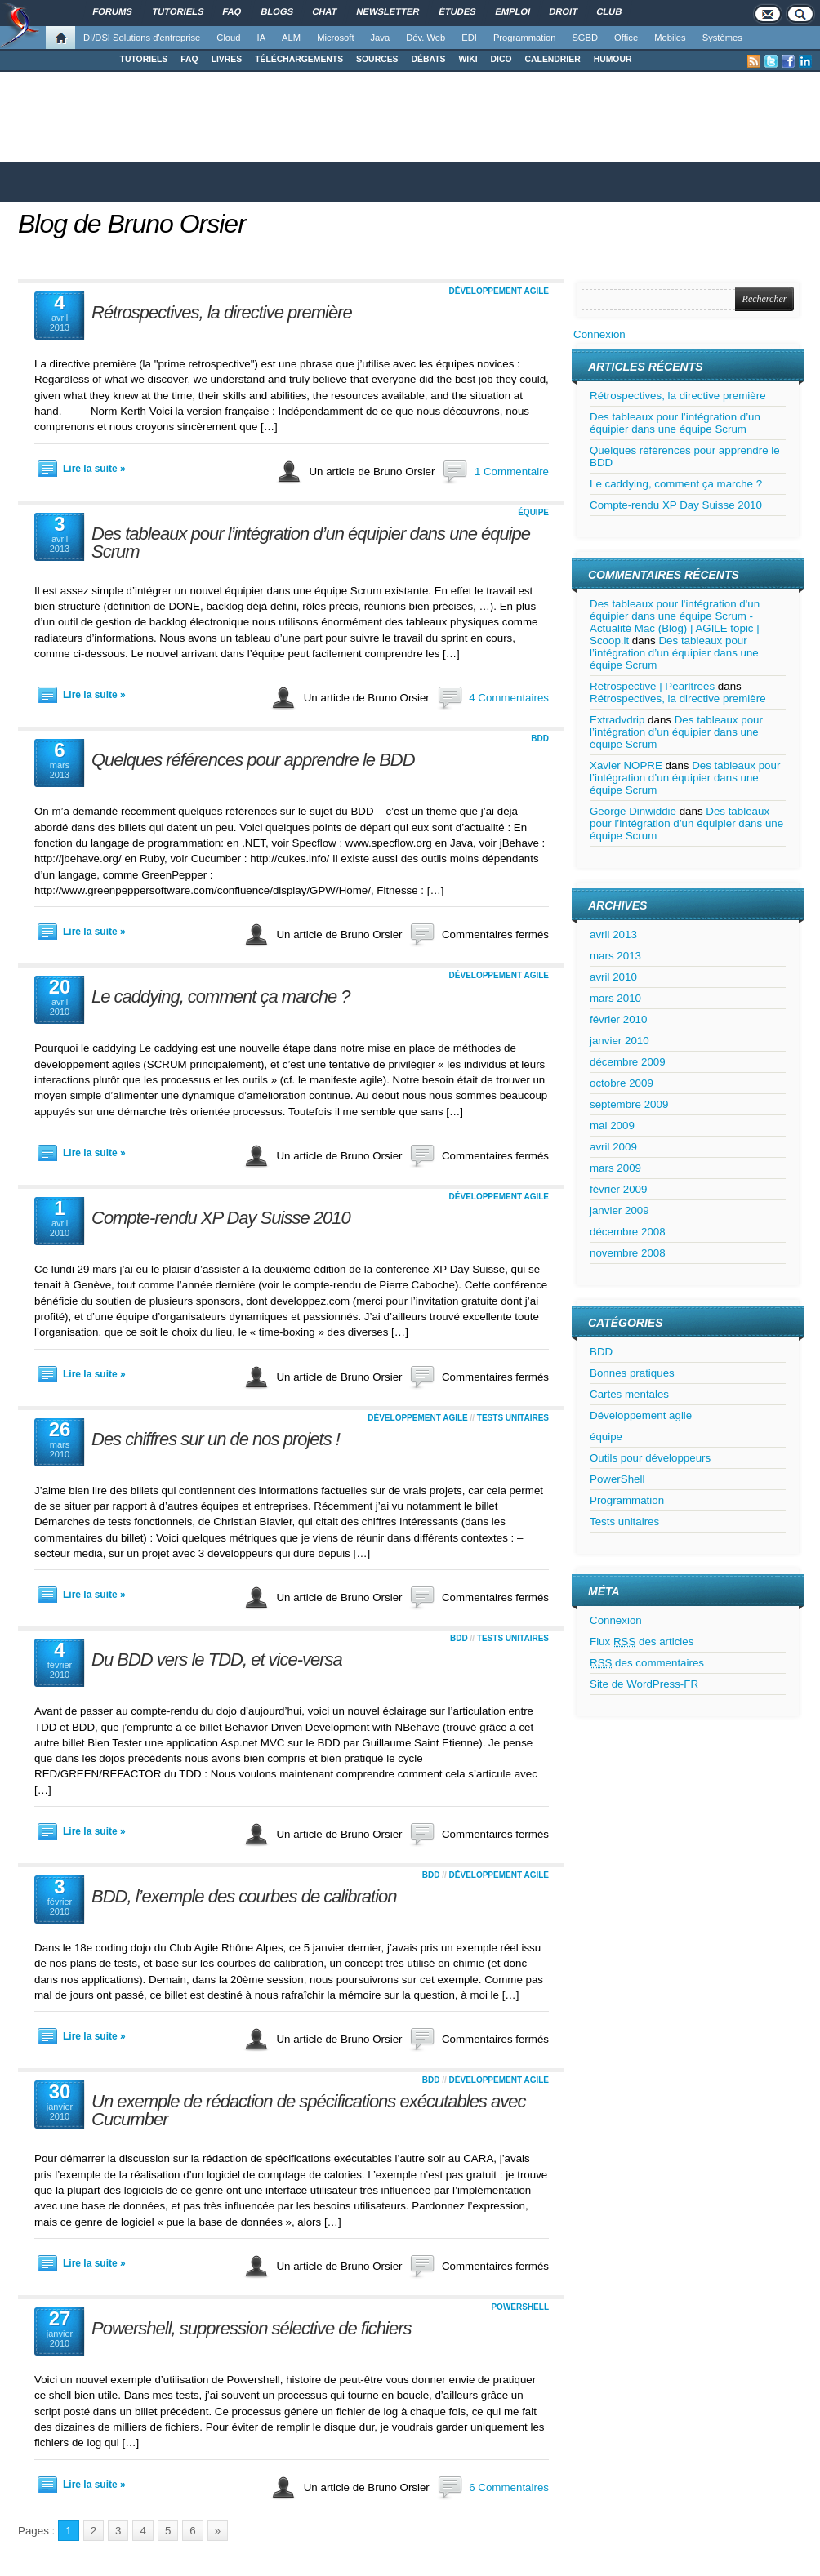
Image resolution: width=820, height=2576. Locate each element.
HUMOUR (613, 59)
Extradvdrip (617, 720)
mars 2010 (615, 998)
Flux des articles (641, 1641)
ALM (291, 37)
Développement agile (499, 291)
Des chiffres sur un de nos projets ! (215, 1439)
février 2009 (618, 1189)
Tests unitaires (513, 1417)
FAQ (189, 59)
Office (626, 37)
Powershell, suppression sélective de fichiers (251, 2328)
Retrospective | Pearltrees (652, 686)
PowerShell (520, 2306)
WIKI (467, 59)
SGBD (585, 37)
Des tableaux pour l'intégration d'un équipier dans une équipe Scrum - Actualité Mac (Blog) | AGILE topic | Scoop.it (675, 622)
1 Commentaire (512, 471)
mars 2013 (615, 956)
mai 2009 (612, 1125)
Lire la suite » (94, 468)
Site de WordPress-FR (644, 1684)
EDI (469, 37)
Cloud (228, 37)
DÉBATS (429, 59)
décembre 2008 (628, 1232)
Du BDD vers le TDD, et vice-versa (216, 1659)
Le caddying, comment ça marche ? (220, 996)
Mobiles (670, 37)
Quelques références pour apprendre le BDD (253, 760)
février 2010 (618, 1019)
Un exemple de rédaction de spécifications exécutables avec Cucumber (308, 2110)
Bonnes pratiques (632, 1373)
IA (261, 37)
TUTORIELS (144, 59)
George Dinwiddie (633, 811)
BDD (540, 738)
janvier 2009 (619, 1210)
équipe (533, 512)
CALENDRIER (553, 59)
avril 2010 (613, 977)
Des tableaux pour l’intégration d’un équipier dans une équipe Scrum (310, 542)
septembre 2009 (629, 1104)
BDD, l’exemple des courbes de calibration (244, 1896)
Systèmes (722, 37)
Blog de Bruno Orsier (132, 223)
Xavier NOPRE (626, 765)
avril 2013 (613, 934)
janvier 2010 (619, 1040)
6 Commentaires (509, 2487)
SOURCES (377, 59)
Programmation (524, 37)
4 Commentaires (509, 698)
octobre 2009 (621, 1083)
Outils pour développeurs (650, 1458)
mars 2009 (615, 1168)
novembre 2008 (628, 1253)
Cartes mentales (629, 1394)
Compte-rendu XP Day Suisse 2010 (220, 1218)
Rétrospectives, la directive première (221, 312)
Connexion (599, 334)
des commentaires (647, 1663)
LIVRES (227, 59)
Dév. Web (425, 37)
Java (380, 37)
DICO (501, 59)
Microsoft (335, 37)
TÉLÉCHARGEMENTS (299, 59)
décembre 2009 (628, 1062)
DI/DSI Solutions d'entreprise (141, 37)
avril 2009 (613, 1147)
